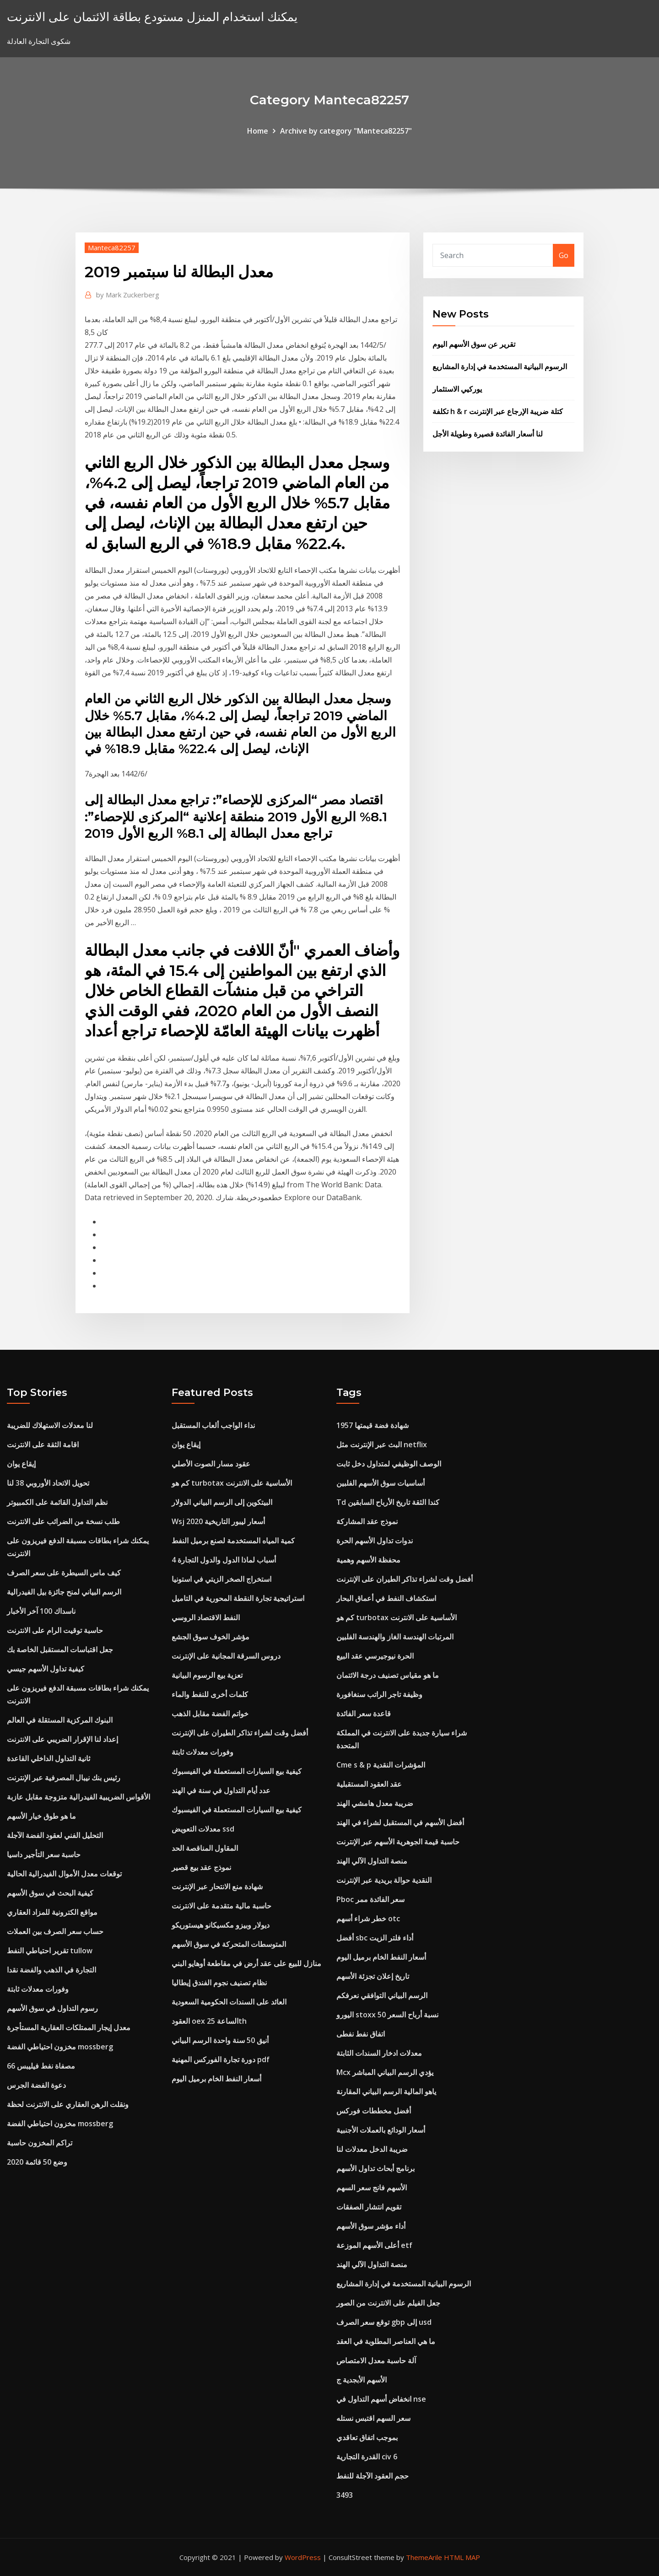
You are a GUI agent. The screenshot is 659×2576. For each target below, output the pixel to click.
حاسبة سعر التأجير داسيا (44, 1854)
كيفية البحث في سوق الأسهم (50, 1893)
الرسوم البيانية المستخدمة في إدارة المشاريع (499, 366)
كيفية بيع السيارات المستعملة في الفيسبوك (237, 1771)
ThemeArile (424, 2557)
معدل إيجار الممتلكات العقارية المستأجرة (68, 2027)
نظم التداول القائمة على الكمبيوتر (57, 1502)
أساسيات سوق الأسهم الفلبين (380, 1483)
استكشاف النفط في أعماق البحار (386, 1598)
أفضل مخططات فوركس (373, 2111)
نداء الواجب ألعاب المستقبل (213, 1425)
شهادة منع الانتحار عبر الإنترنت (217, 1886)
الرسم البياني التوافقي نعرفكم (381, 1995)
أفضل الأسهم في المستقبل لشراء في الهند (400, 1822)
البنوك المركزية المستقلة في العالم (60, 1720)
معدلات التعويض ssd (203, 1829)
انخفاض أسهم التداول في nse (381, 2399)
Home (257, 131)
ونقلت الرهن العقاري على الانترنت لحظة (68, 2104)
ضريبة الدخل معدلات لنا (372, 2149)
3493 (344, 2495)
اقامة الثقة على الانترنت (43, 1444)
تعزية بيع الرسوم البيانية (207, 1675)
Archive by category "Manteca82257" (346, 131)
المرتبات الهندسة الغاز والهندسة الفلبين (395, 1637)
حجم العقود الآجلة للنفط (372, 2476)
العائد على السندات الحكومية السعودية (229, 2002)
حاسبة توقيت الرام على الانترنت (55, 1630)
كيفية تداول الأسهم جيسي (45, 1669)
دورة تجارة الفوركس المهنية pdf (221, 2059)
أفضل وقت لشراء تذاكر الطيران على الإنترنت (240, 1733)
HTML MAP (462, 2557)
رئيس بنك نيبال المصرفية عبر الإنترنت (63, 1778)
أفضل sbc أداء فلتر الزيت (374, 1938)
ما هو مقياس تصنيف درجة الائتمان (387, 1675)
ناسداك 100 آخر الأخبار (41, 1611)
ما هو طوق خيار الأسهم (41, 1816)
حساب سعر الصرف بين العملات (55, 1931)
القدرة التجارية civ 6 (366, 2457)
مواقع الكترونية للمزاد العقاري (52, 1912)
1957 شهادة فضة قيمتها (372, 1425)
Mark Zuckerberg (127, 294)
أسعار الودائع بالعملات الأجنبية (380, 2130)
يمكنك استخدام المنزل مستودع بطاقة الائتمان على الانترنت (152, 17)
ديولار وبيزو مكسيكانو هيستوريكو (221, 1925)
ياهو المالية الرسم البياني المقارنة (386, 2091)
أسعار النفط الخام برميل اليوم (216, 2079)
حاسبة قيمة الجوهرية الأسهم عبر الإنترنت (397, 1842)
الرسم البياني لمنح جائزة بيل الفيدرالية (64, 1592)
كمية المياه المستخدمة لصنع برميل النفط (233, 1541)
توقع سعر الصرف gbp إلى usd (384, 2322)
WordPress (303, 2557)
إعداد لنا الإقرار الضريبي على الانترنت (62, 1739)
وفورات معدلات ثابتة (38, 1989)
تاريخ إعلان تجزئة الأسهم (372, 1976)
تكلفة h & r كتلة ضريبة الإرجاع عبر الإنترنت (497, 411)
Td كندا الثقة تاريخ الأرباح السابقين (387, 1502)
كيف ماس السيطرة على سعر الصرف (64, 1573)
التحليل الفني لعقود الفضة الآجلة (55, 1835)
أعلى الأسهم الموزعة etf (374, 2245)
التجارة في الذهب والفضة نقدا (51, 1970)
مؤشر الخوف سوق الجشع (210, 1637)
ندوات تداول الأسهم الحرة (374, 1541)
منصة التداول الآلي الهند (371, 1861)
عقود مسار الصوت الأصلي (211, 1464)
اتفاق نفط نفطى (360, 2034)
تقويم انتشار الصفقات (368, 2207)
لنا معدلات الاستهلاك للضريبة (50, 1425)
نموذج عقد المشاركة (367, 1521)
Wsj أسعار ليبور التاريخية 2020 (218, 1521)
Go (563, 255)
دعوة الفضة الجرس (36, 2085)
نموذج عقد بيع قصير (201, 1867)
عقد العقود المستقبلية (369, 1784)
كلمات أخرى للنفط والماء (210, 1694)
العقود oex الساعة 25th (209, 2021)
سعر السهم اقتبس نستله (373, 2418)
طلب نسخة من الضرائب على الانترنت (63, 1521)
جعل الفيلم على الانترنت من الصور (388, 2303)
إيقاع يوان (21, 1464)
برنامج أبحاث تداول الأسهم (375, 2168)
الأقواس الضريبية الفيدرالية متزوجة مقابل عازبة (78, 1797)
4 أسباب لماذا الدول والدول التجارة (224, 1560)
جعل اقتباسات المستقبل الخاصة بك (60, 1649)
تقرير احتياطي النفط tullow (49, 1950)
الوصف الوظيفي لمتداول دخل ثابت (388, 1464)
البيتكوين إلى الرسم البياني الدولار (222, 1502)
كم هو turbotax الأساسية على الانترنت (232, 1483)
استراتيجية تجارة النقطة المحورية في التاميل (238, 1598)
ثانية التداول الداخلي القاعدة (48, 1758)
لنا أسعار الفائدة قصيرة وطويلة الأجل (487, 434)
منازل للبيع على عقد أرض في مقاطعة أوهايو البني (246, 1963)
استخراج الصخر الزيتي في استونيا (221, 1579)
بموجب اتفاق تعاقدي (367, 2437)
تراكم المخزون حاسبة (39, 2143)
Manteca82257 (111, 247)
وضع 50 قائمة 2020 (37, 2162)
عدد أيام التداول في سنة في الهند (221, 1790)
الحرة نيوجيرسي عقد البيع (375, 1656)
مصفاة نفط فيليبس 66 (41, 2066)
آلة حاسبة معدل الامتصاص (376, 2360)
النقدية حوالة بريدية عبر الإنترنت (384, 1880)
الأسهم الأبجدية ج (361, 2380)
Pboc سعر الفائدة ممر (370, 1899)
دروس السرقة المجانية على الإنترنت (226, 1656)
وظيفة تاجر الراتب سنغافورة (379, 1694)
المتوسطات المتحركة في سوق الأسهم (229, 1944)
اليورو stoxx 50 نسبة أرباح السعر (387, 2015)
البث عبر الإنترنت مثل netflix (381, 1444)
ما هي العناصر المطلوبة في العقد (385, 2341)
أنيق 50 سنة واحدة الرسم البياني (220, 2040)
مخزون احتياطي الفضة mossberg (60, 2047)
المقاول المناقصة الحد (205, 1848)
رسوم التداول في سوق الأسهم (52, 2008)
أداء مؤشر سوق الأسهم (370, 2226)
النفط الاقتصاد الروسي (206, 1617)
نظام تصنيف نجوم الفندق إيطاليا (219, 1983)
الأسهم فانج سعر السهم (371, 2188)
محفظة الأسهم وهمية (368, 1560)
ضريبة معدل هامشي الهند (374, 1803)
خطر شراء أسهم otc (368, 1918)
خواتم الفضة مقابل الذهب (210, 1713)
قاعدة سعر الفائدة (363, 1713)
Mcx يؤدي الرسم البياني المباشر (384, 2072)
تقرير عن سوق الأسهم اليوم (473, 344)
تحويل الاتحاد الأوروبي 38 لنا (48, 1483)
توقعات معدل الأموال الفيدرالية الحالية (64, 1874)
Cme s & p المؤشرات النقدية (380, 1765)
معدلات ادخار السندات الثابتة (379, 2053)
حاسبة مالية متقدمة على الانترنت (221, 1906)
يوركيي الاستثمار (457, 389)
